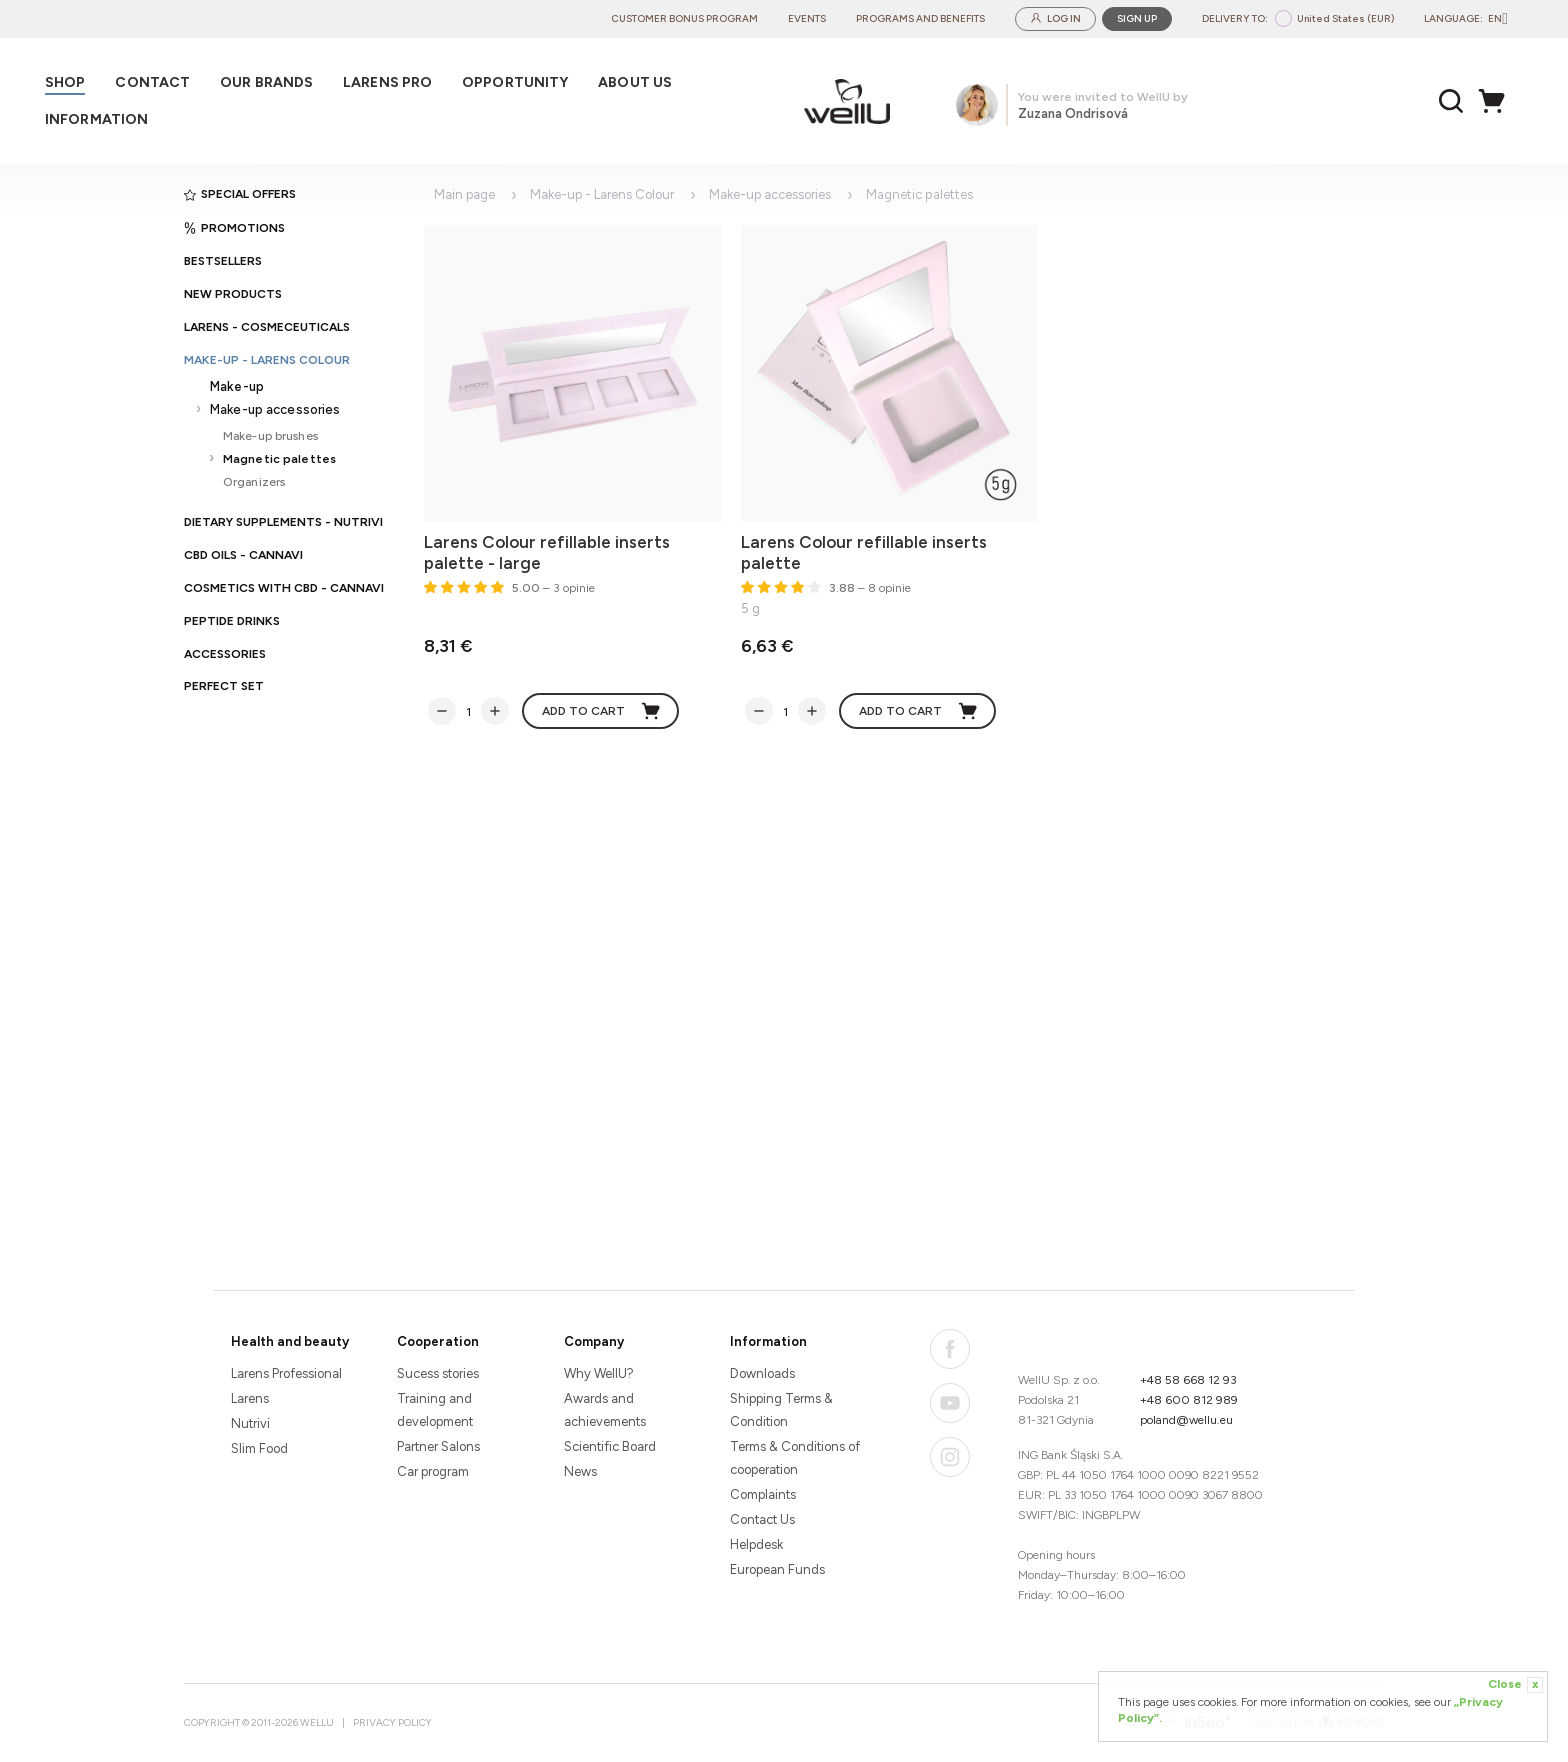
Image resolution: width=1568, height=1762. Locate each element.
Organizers (254, 481)
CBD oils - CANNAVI (243, 555)
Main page (464, 194)
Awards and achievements (605, 1410)
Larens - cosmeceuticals (267, 327)
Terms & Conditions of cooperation (795, 1458)
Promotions (234, 228)
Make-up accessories (275, 409)
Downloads (762, 1373)
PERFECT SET (224, 686)
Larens (250, 1398)
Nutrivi (250, 1423)
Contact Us (762, 1519)
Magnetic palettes (279, 458)
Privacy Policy (392, 1722)
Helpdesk (756, 1544)
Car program (433, 1471)
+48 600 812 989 (1189, 1400)
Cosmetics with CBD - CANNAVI (284, 588)
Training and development (435, 1410)
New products (233, 294)
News (580, 1471)
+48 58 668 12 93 (1188, 1380)
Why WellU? (599, 1373)
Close (1515, 1685)
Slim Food (259, 1448)
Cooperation (438, 1341)
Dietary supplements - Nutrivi (283, 522)
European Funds (777, 1569)
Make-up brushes (270, 435)
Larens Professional (286, 1373)
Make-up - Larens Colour (267, 360)
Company (594, 1341)
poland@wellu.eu (1186, 1420)
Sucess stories (438, 1373)
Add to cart (602, 711)
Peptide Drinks (232, 621)
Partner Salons (438, 1446)
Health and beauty (290, 1341)
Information (768, 1341)
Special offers (240, 194)
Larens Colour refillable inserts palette (864, 552)
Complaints (763, 1494)
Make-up (237, 386)
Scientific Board (610, 1446)
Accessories (225, 654)
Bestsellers (223, 261)
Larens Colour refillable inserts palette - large (547, 552)
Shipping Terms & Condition (781, 1410)
